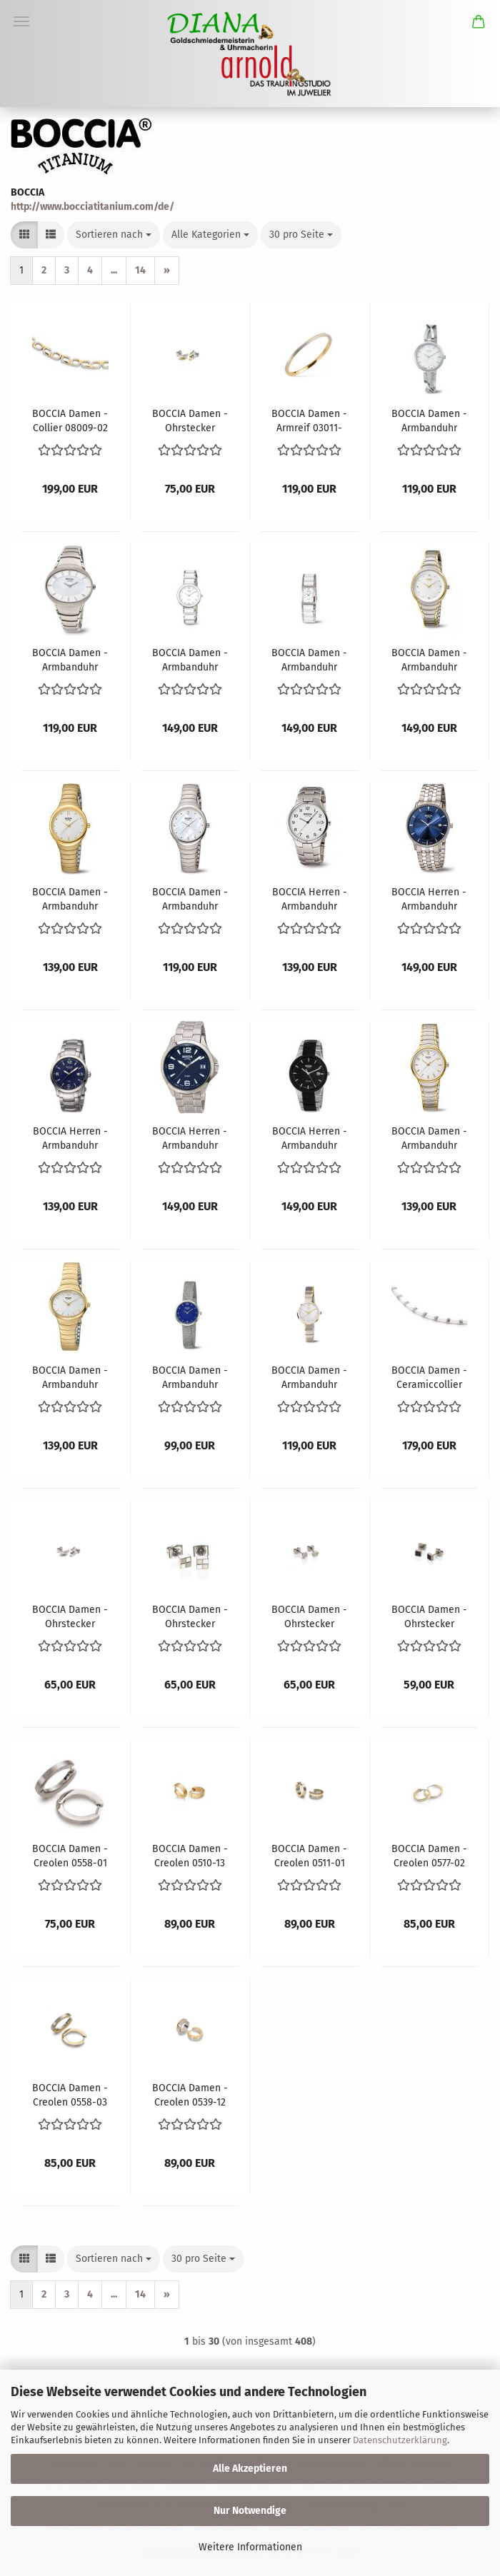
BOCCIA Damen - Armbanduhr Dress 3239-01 (429, 420)
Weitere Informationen (250, 2547)
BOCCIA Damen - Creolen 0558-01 (70, 1855)
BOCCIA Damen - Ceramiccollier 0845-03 (429, 1376)
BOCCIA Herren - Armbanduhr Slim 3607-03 (428, 898)
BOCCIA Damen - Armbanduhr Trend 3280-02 (70, 1376)
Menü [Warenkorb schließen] (21, 21)
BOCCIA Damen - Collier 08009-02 (70, 420)
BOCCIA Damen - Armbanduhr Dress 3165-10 (70, 659)
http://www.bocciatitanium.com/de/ (92, 207)
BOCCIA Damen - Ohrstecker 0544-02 (429, 1616)
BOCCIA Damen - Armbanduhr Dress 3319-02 (429, 1137)
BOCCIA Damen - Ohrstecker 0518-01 (190, 1616)
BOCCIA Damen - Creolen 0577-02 (429, 1855)
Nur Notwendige (250, 2511)
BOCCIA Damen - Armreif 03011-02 (309, 420)
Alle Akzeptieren (250, 2468)
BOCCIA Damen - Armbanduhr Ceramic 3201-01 (309, 659)
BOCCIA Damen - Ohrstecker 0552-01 (70, 1616)
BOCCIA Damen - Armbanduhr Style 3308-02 (309, 1376)
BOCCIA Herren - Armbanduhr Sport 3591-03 (189, 1137)
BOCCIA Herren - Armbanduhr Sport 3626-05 (70, 1137)
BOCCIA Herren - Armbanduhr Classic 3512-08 (309, 898)
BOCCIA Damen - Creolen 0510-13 (190, 1855)
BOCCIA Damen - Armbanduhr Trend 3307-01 (190, 898)
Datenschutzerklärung (400, 2440)
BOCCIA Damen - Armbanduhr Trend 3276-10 (429, 659)
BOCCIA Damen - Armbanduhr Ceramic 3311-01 (190, 659)
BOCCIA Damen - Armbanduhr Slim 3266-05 (190, 1376)
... (114, 270)
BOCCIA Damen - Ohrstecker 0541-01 (309, 1616)
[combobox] (113, 234)
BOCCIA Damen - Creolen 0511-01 (309, 1855)
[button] (24, 234)
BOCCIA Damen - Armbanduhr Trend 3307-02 (70, 898)
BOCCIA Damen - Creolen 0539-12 (190, 2094)
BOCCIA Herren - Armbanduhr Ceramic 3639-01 (309, 1137)
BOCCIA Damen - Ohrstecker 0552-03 (190, 420)
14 (140, 270)
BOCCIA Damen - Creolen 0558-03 (70, 2094)
